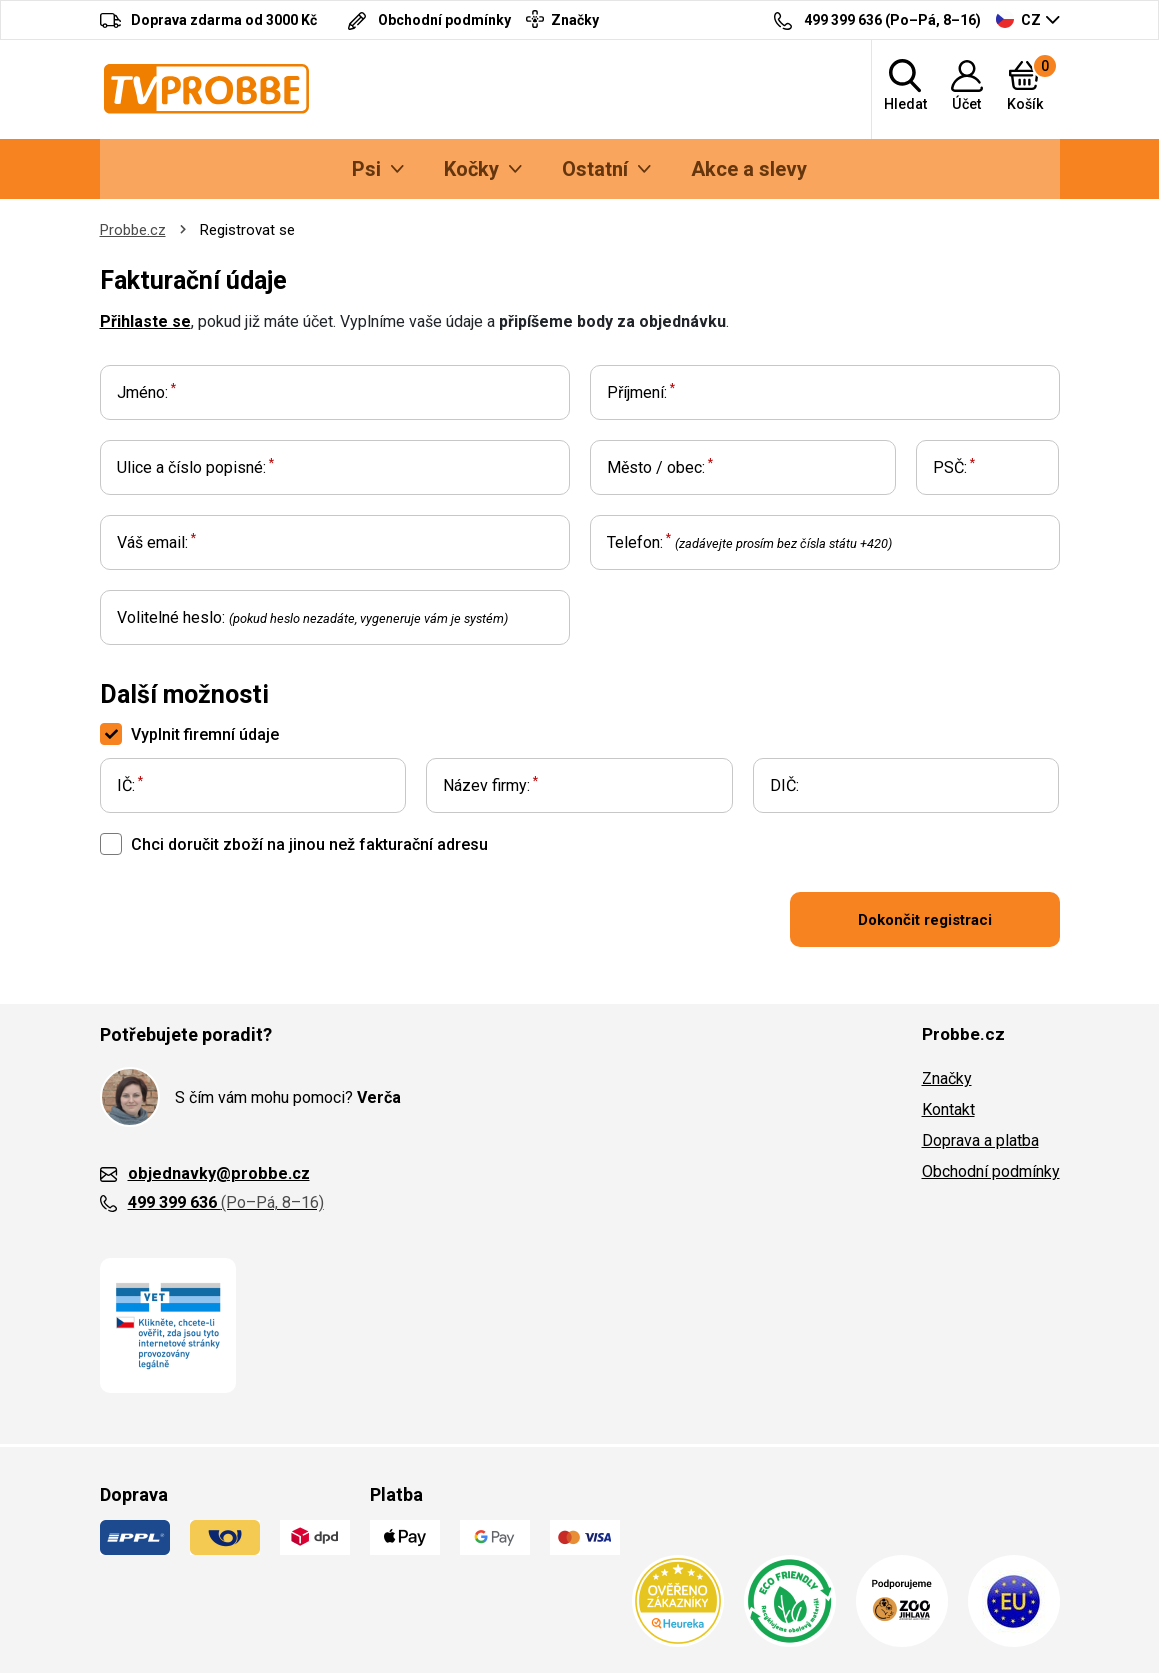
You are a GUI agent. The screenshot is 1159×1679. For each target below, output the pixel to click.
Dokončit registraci (925, 920)
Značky (947, 1078)
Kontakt (948, 1109)
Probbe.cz (133, 230)
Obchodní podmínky (991, 1171)
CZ (1018, 19)
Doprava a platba (980, 1140)
